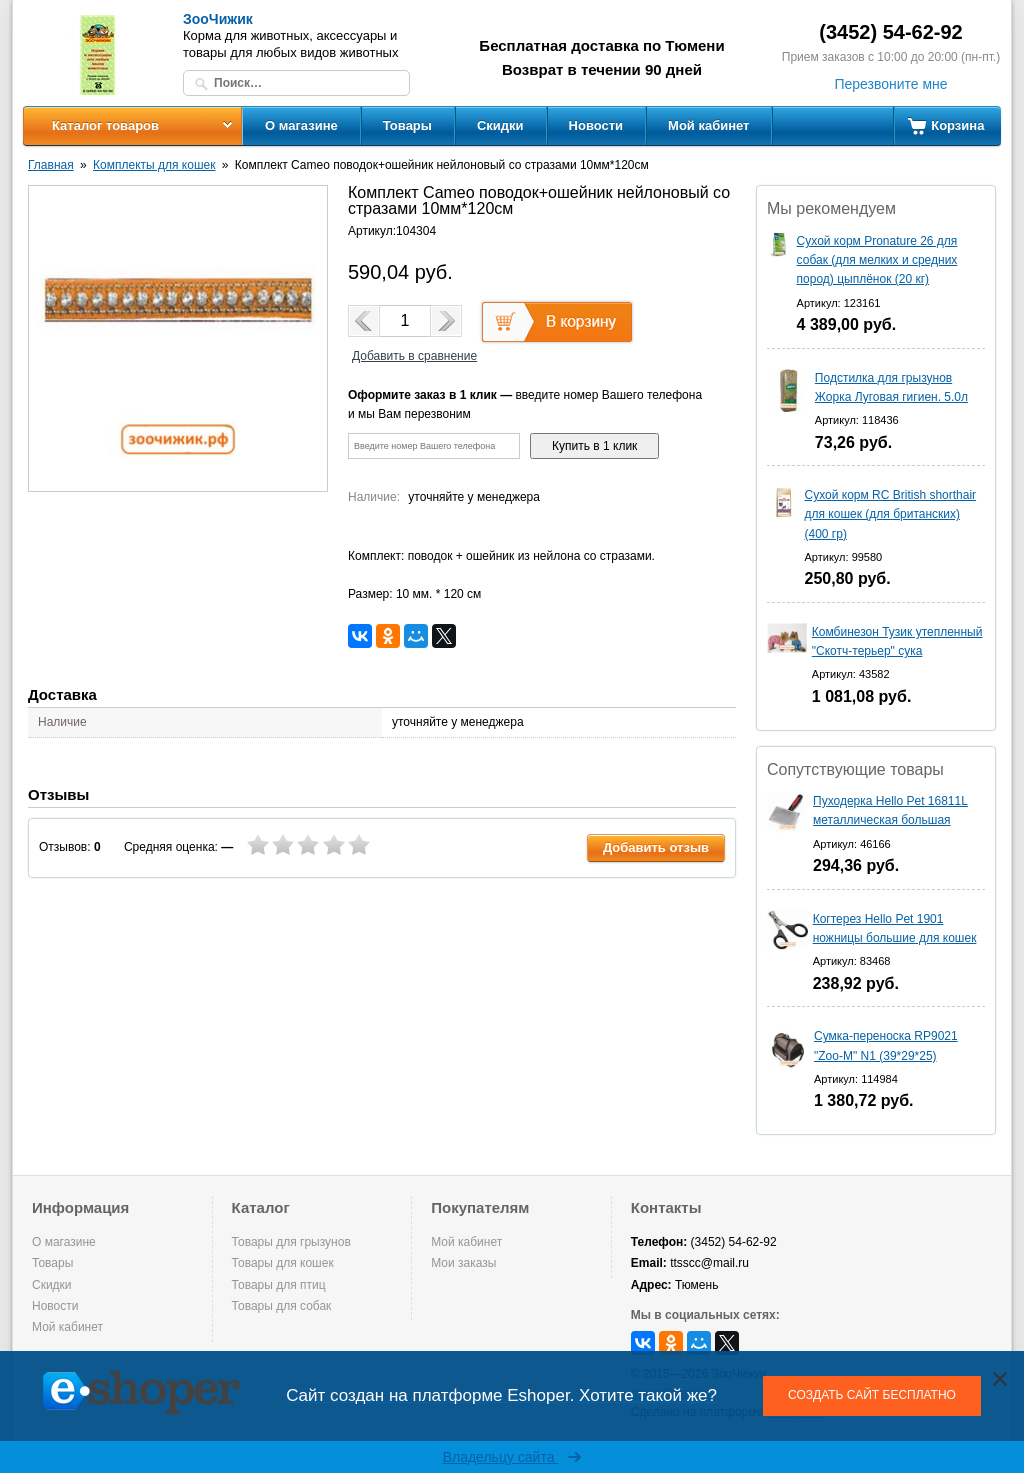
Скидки (500, 125)
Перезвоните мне (890, 84)
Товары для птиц (279, 1285)
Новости (596, 125)
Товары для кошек (283, 1263)
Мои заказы (463, 1263)
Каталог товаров (105, 125)
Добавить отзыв (656, 847)
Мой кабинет (708, 125)
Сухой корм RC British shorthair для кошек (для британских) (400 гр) (891, 514)
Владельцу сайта (512, 1457)
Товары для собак (282, 1306)
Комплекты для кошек (154, 165)
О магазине (301, 125)
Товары (407, 125)
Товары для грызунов (291, 1242)
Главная (51, 165)
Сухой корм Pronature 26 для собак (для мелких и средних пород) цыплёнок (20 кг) (877, 260)
